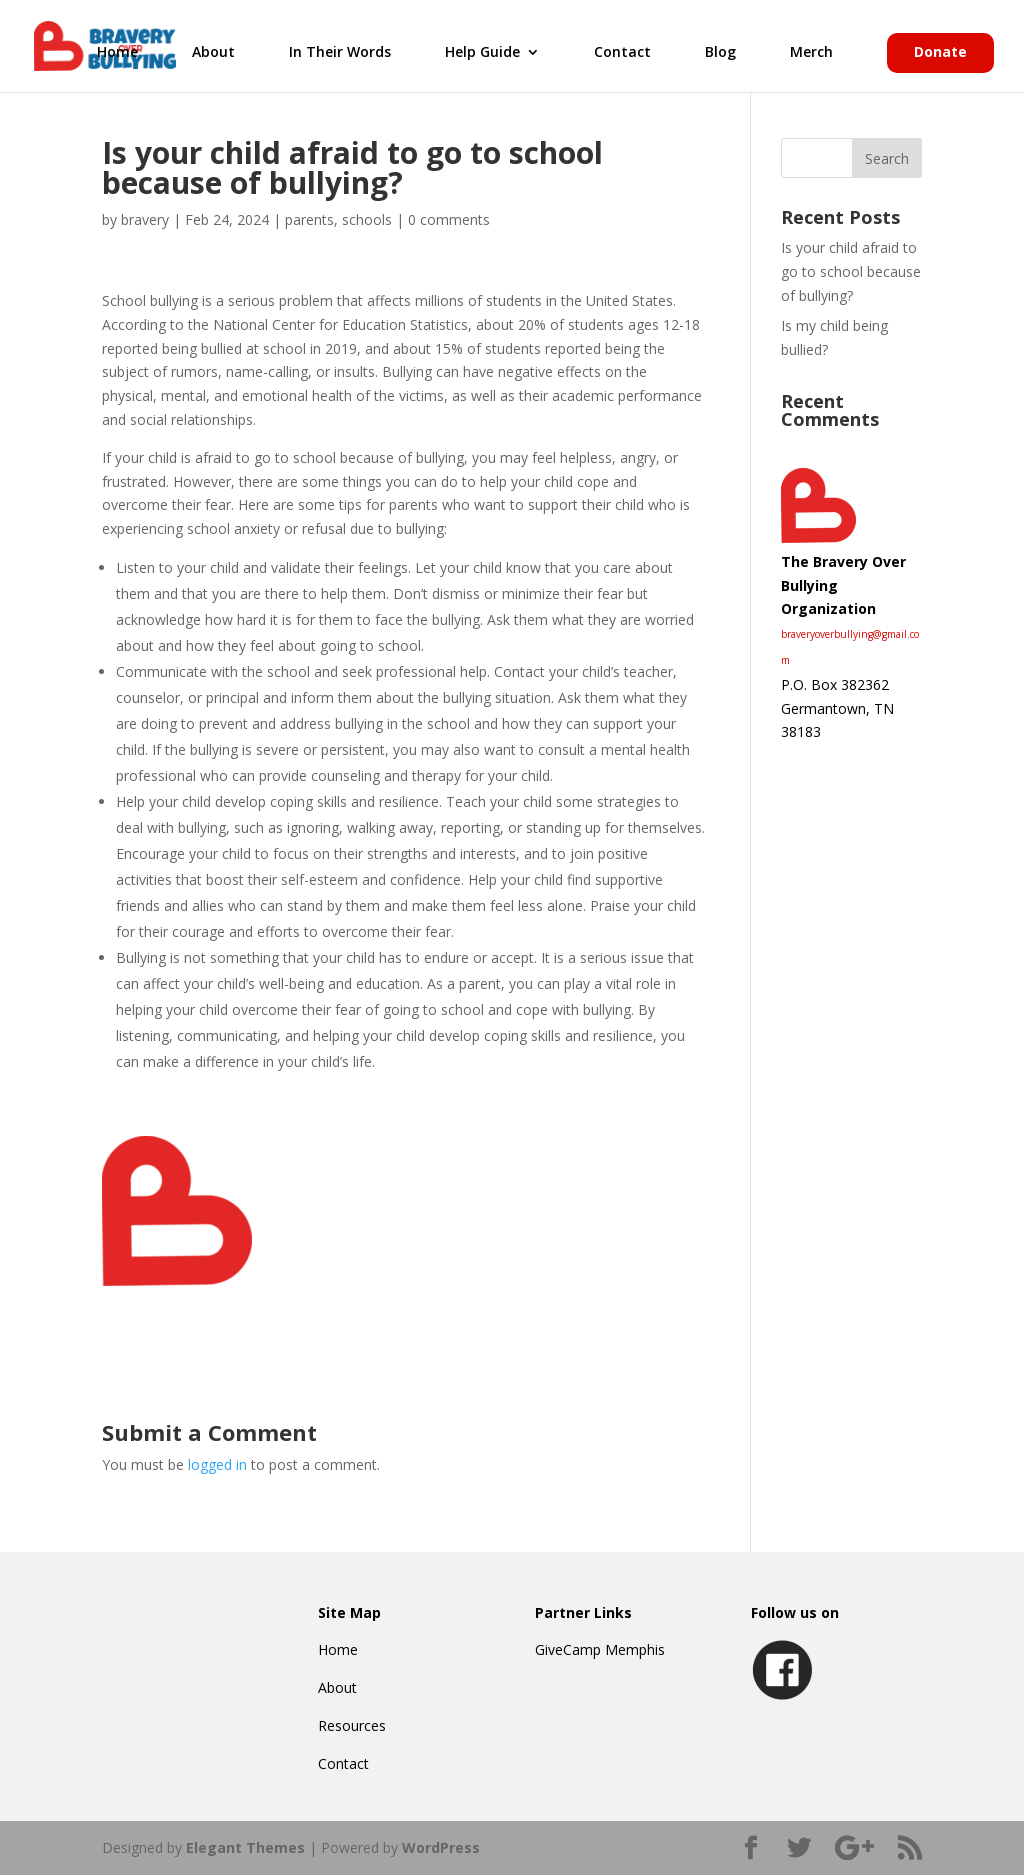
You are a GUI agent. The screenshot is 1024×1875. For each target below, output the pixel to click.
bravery (145, 219)
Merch (811, 53)
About (213, 53)
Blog (720, 53)
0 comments (449, 219)
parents (309, 219)
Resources (352, 1725)
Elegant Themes (245, 1847)
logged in (217, 1464)
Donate (940, 53)
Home (117, 53)
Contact (622, 53)
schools (367, 219)
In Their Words (340, 53)
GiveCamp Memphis (600, 1649)
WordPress (441, 1847)
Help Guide (482, 53)
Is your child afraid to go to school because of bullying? (851, 271)
